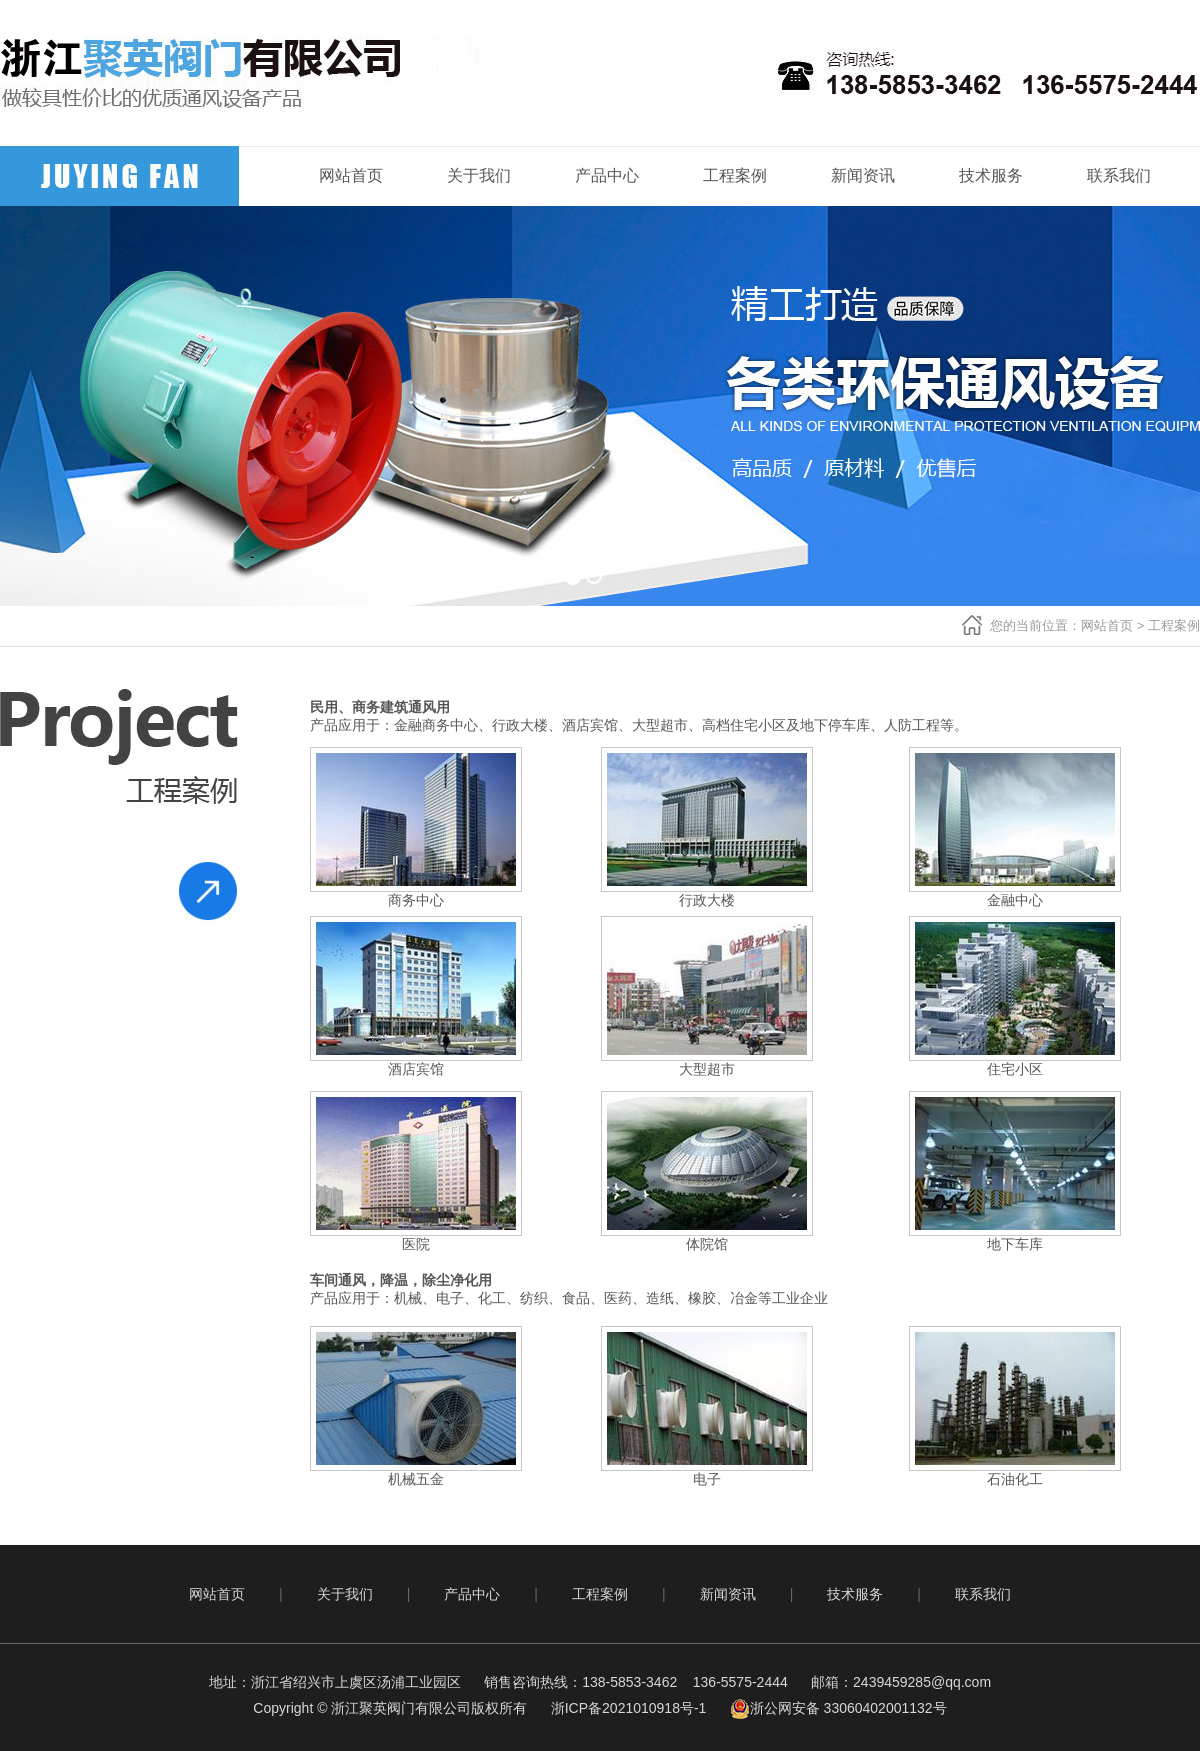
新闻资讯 (863, 175)
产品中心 (607, 175)
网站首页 (351, 175)
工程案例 (735, 175)
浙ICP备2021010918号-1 (629, 1708)
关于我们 (479, 175)
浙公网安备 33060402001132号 (838, 1708)
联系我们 (1119, 175)
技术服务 (991, 175)
